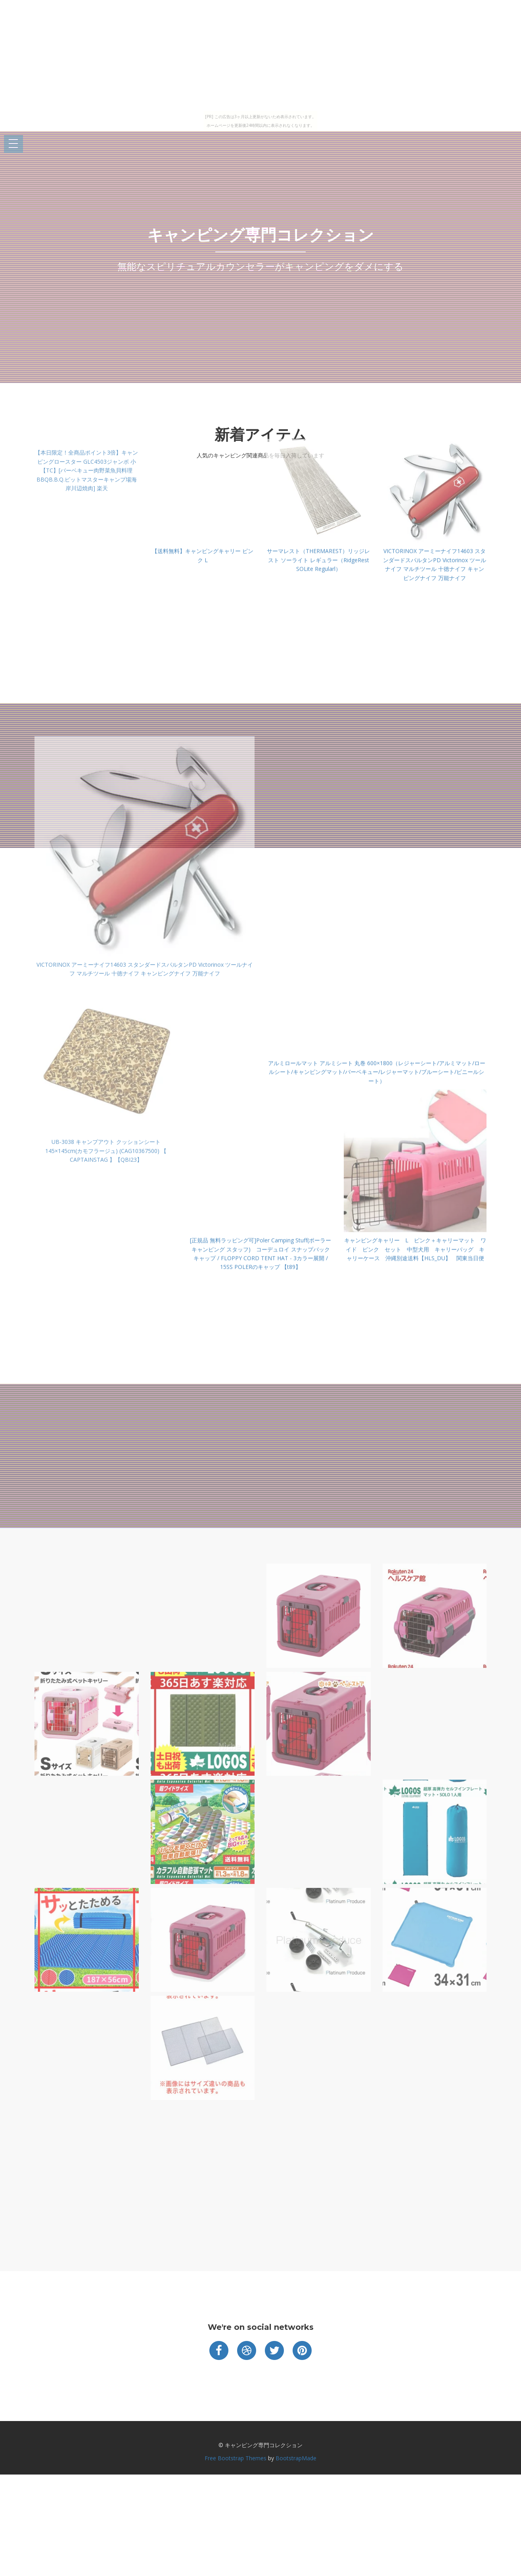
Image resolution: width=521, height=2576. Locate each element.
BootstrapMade (296, 2458)
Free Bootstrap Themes (235, 2458)
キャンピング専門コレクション (260, 235)
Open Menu (13, 144)
